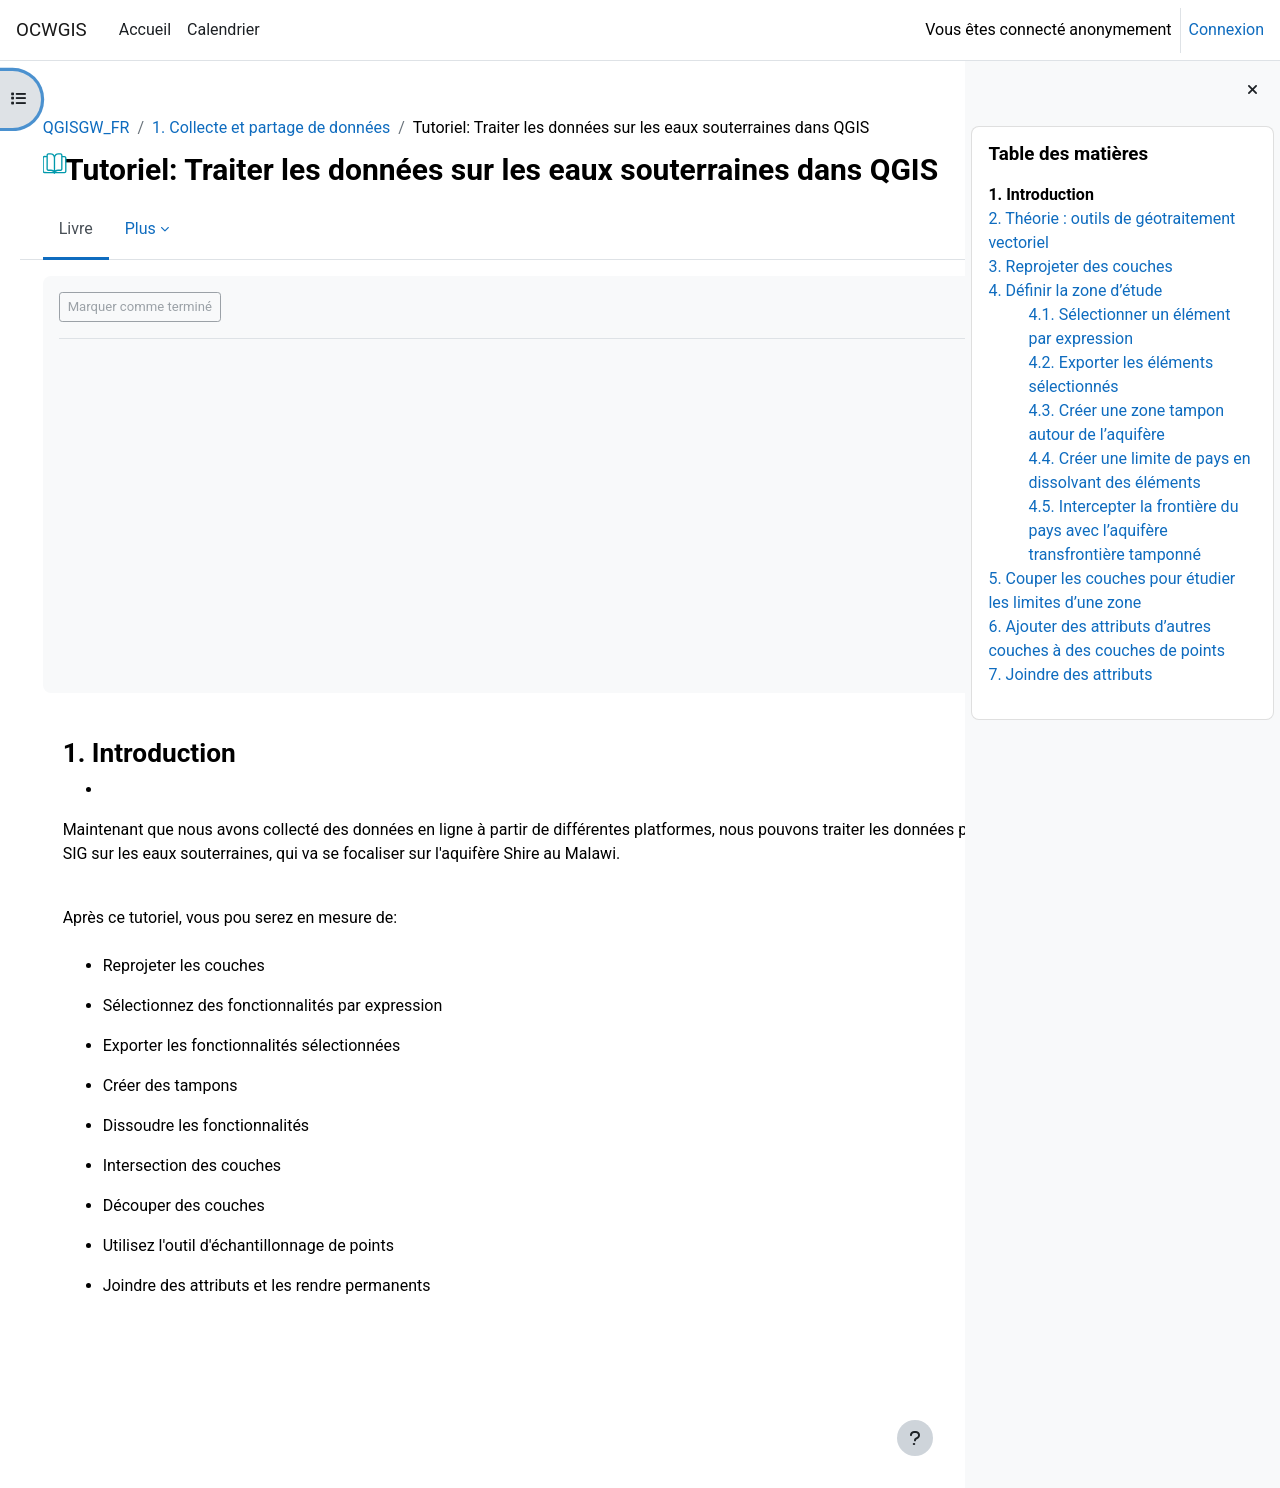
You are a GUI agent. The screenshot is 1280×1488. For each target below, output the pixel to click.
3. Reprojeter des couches (1080, 266)
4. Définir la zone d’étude (1075, 290)
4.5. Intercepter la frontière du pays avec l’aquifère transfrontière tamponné (1133, 530)
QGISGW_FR (114, 127)
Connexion (1226, 29)
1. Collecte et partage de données (299, 127)
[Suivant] (942, 817)
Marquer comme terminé (168, 376)
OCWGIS (51, 30)
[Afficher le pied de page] (915, 1438)
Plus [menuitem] (168, 298)
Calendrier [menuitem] (223, 29)
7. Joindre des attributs (1070, 674)
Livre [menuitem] (104, 298)
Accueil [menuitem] (145, 29)
